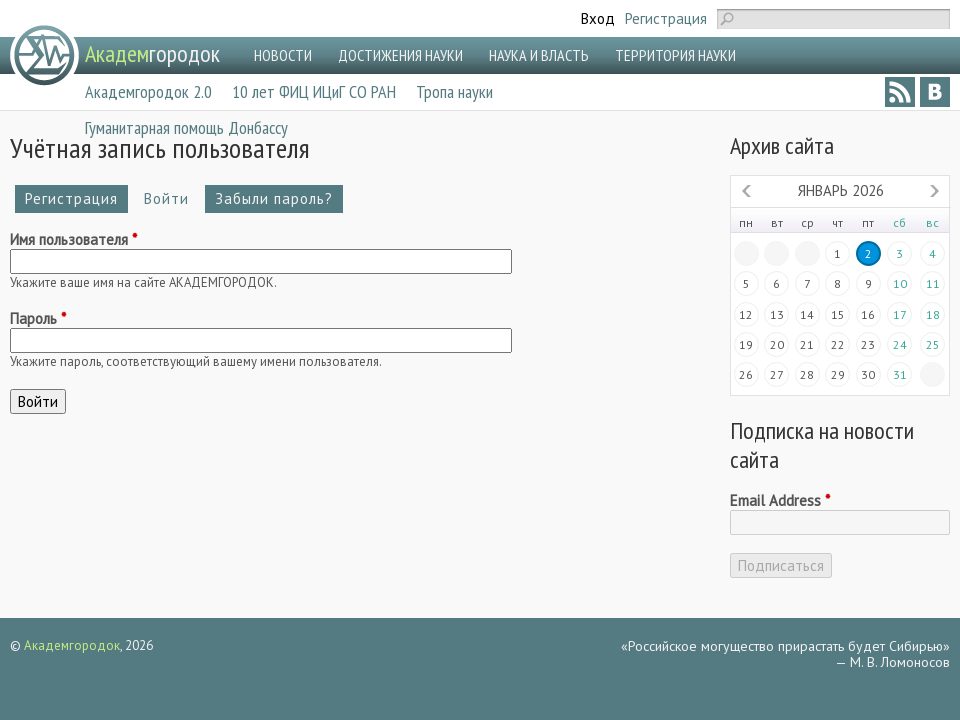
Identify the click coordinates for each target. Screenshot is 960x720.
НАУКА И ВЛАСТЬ (539, 55)
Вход (598, 18)
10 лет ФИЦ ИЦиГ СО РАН (314, 91)
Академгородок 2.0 (148, 91)
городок (152, 53)
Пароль (38, 319)
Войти (171, 198)
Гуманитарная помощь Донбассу (186, 127)
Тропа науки (454, 91)
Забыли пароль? (274, 198)
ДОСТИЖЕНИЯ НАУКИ (400, 55)
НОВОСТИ (283, 55)
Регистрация (666, 18)
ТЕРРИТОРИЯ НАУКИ (675, 55)
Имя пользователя (73, 240)
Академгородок (72, 645)
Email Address (780, 501)
